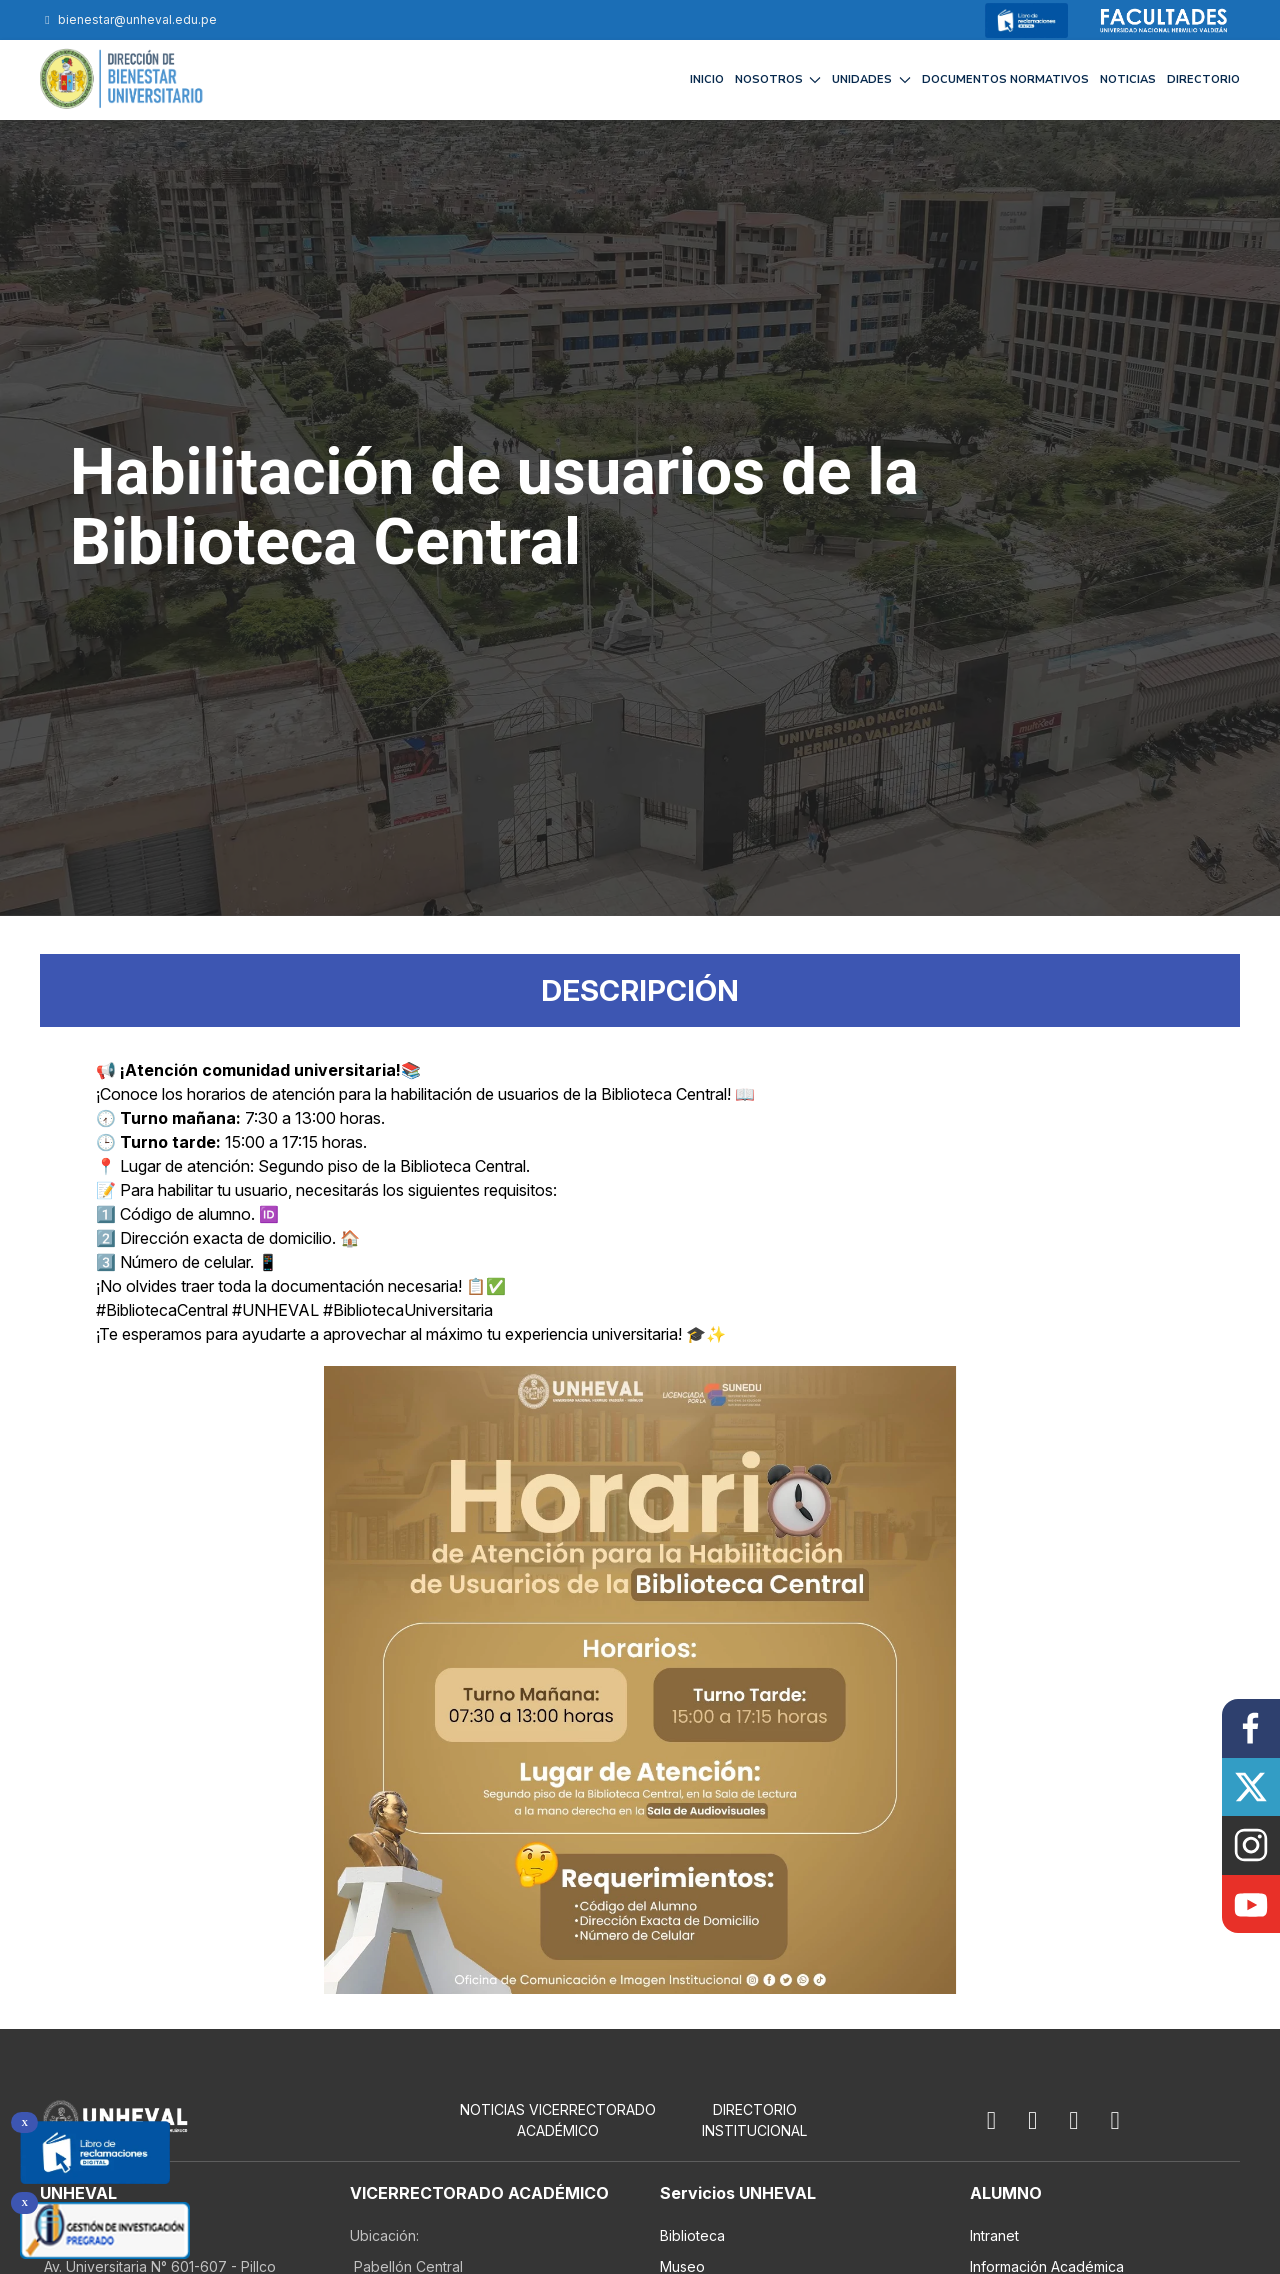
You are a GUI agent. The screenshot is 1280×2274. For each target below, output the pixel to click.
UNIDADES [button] (871, 79)
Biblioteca (692, 2235)
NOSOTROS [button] (778, 79)
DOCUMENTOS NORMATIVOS (1005, 79)
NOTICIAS (1128, 79)
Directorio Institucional (754, 2120)
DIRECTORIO (1203, 79)
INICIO (707, 79)
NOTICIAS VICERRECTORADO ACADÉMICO (558, 2120)
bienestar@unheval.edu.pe (128, 19)
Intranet (994, 2235)
